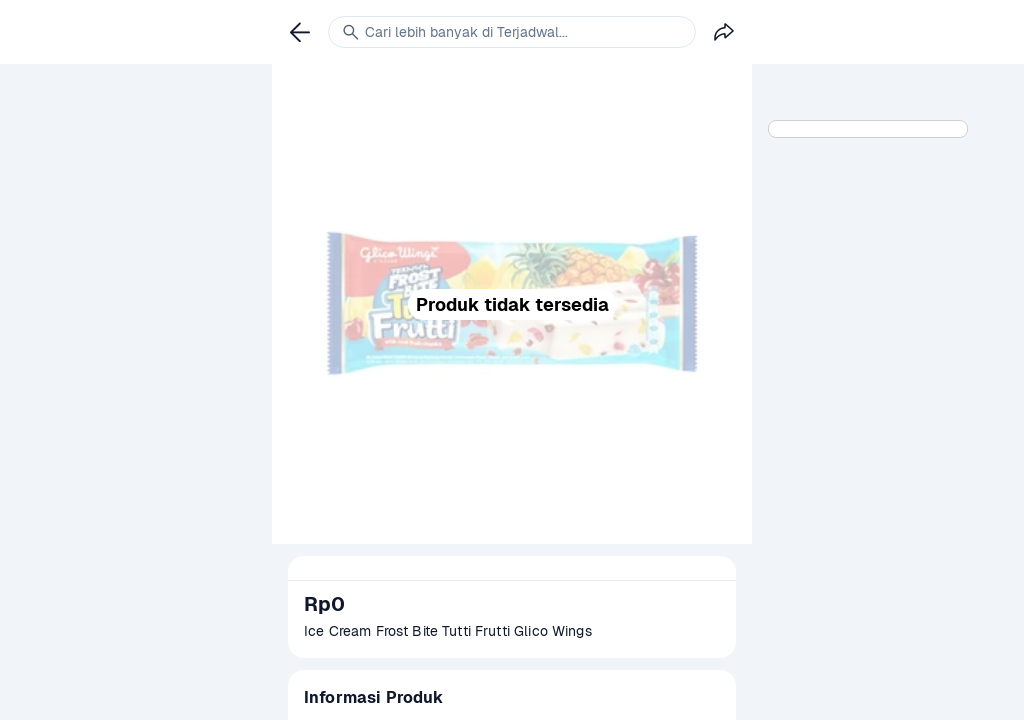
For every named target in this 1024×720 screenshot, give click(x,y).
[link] (300, 32)
